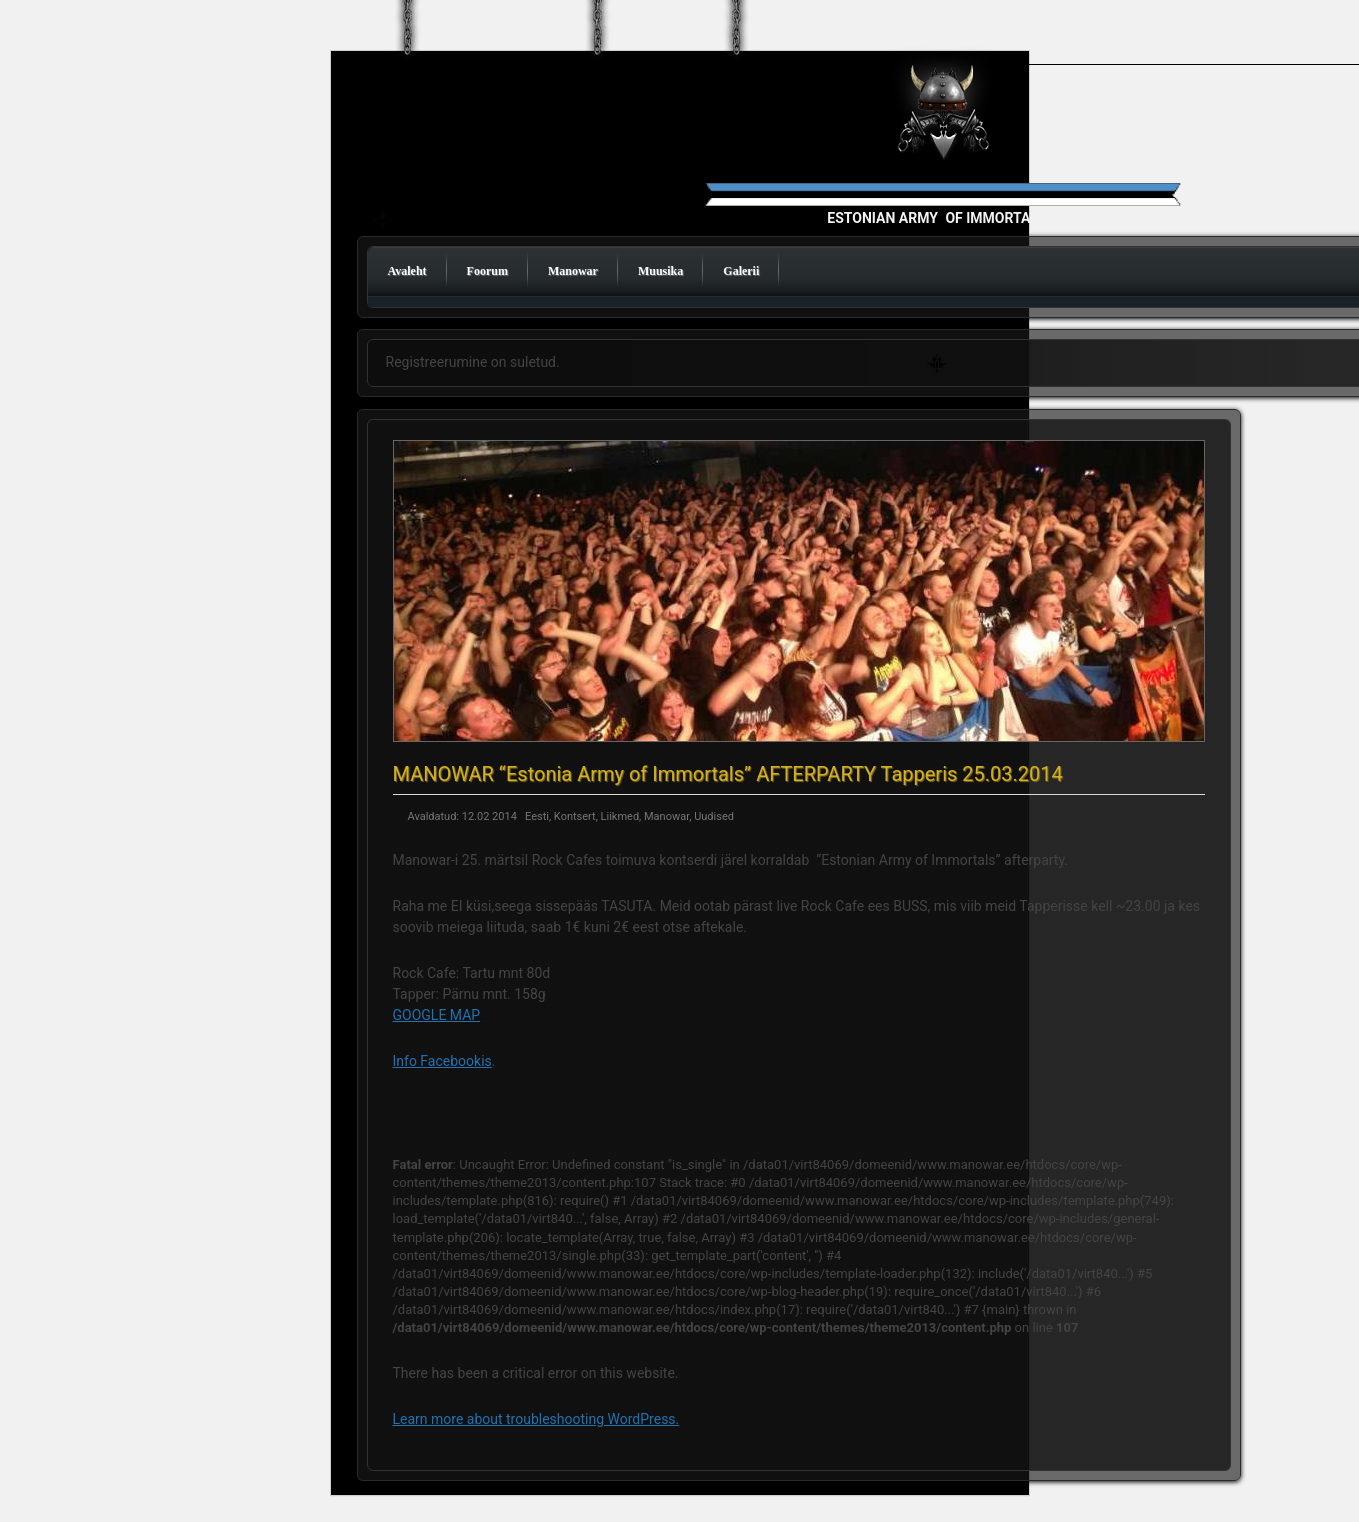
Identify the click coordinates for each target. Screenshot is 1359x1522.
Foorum (487, 271)
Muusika (660, 271)
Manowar (573, 271)
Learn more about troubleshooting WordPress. (536, 1419)
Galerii (741, 271)
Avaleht (407, 271)
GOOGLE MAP (437, 1015)
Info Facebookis (442, 1061)
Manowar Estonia (947, 161)
